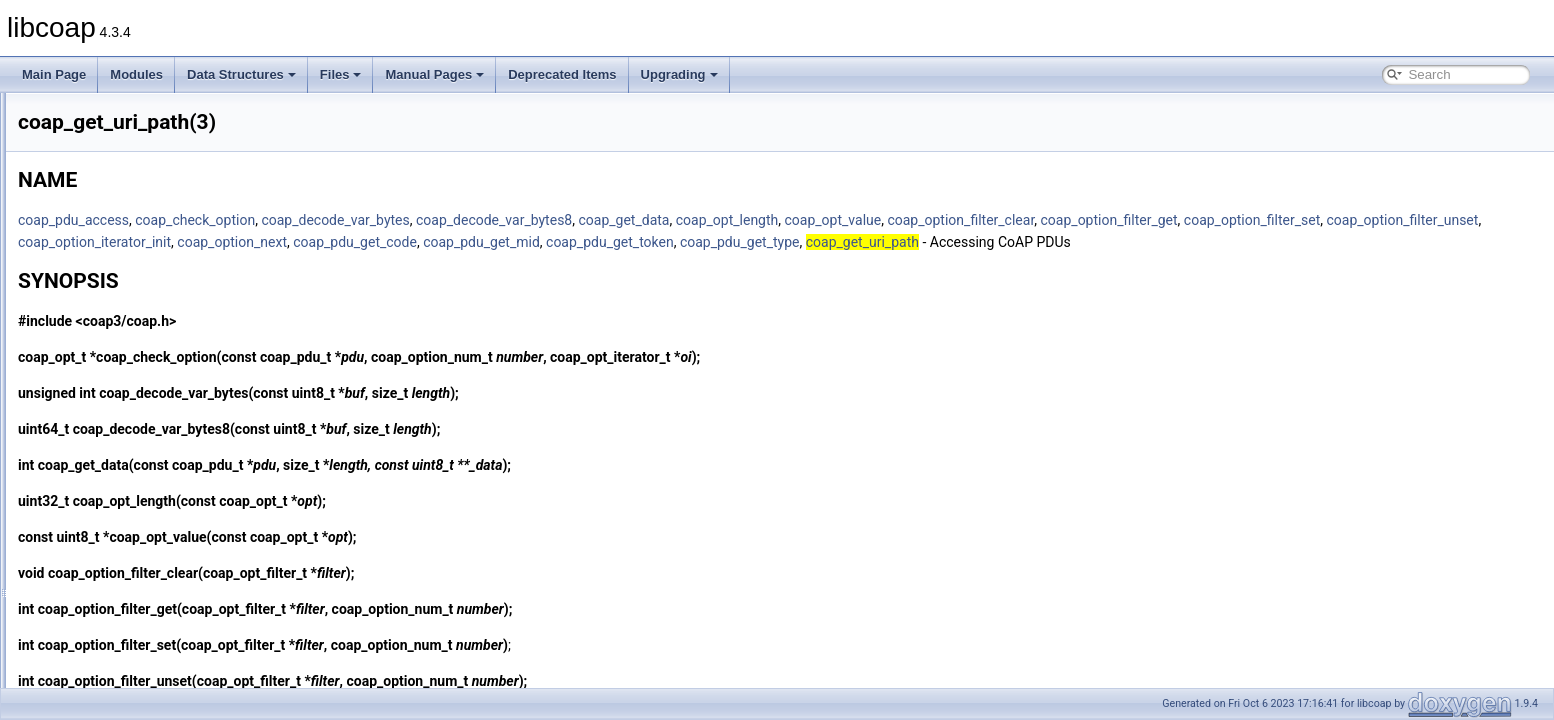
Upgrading (679, 74)
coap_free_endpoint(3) (126, 268)
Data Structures (241, 74)
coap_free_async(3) (119, 224)
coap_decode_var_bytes (585, 220)
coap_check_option (445, 220)
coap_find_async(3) (118, 158)
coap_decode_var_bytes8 (744, 220)
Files (341, 74)
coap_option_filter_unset (487, 242)
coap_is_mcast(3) (113, 664)
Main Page (54, 74)
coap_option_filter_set (336, 242)
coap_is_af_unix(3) (116, 620)
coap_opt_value (1083, 220)
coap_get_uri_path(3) (123, 400)
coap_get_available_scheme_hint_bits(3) (175, 290)
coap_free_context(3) (122, 246)
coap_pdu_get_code (906, 242)
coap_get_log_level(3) (125, 356)
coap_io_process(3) (118, 576)
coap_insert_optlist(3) (123, 444)
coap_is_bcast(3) (111, 642)
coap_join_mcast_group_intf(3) (148, 686)
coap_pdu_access (323, 220)
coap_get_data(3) (113, 312)
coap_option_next (783, 242)
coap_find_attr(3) (111, 180)
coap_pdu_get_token (1161, 242)
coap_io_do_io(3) (112, 488)
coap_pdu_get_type (1291, 242)
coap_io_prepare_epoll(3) (134, 532)
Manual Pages (434, 74)
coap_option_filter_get (1359, 220)
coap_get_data (873, 220)
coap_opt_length (977, 220)
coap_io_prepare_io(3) (126, 554)
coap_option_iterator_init (645, 242)
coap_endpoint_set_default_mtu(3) (158, 114)
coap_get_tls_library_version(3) (149, 378)
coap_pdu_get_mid (1032, 242)
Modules (136, 74)
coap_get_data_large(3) (129, 334)
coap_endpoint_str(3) (122, 136)
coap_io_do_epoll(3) (120, 466)
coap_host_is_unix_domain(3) (146, 422)
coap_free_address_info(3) (137, 202)
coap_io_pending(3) (119, 510)
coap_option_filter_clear (1210, 220)
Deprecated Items (562, 74)
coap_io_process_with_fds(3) (144, 598)
